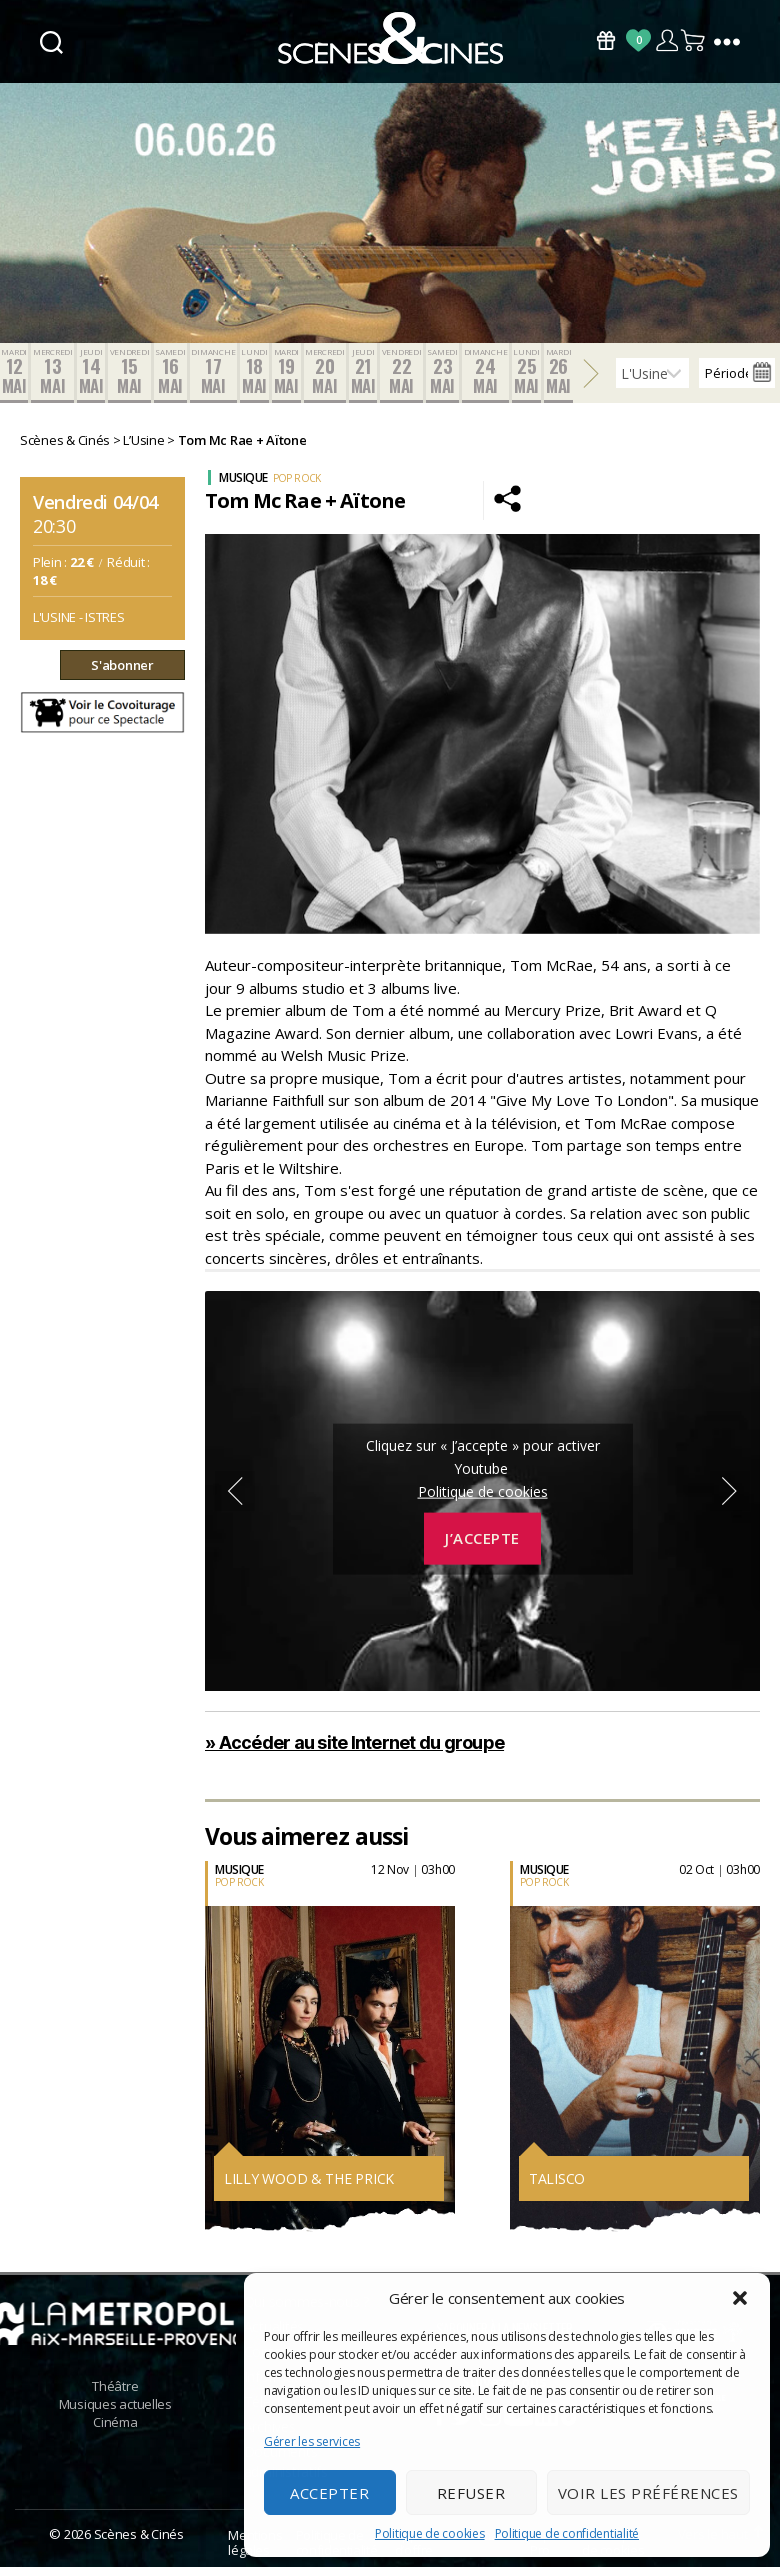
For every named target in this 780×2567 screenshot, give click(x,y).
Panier (694, 40)
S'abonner (122, 665)
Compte (666, 40)
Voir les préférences (648, 2493)
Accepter (329, 2493)
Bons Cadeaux (606, 40)
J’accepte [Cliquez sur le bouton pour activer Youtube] (482, 1538)
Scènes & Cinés (139, 2534)
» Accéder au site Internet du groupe (354, 1742)
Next (730, 1491)
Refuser (471, 2493)
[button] (740, 2298)
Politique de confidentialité (567, 2533)
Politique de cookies (430, 2533)
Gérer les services (312, 2441)
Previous (235, 1491)
